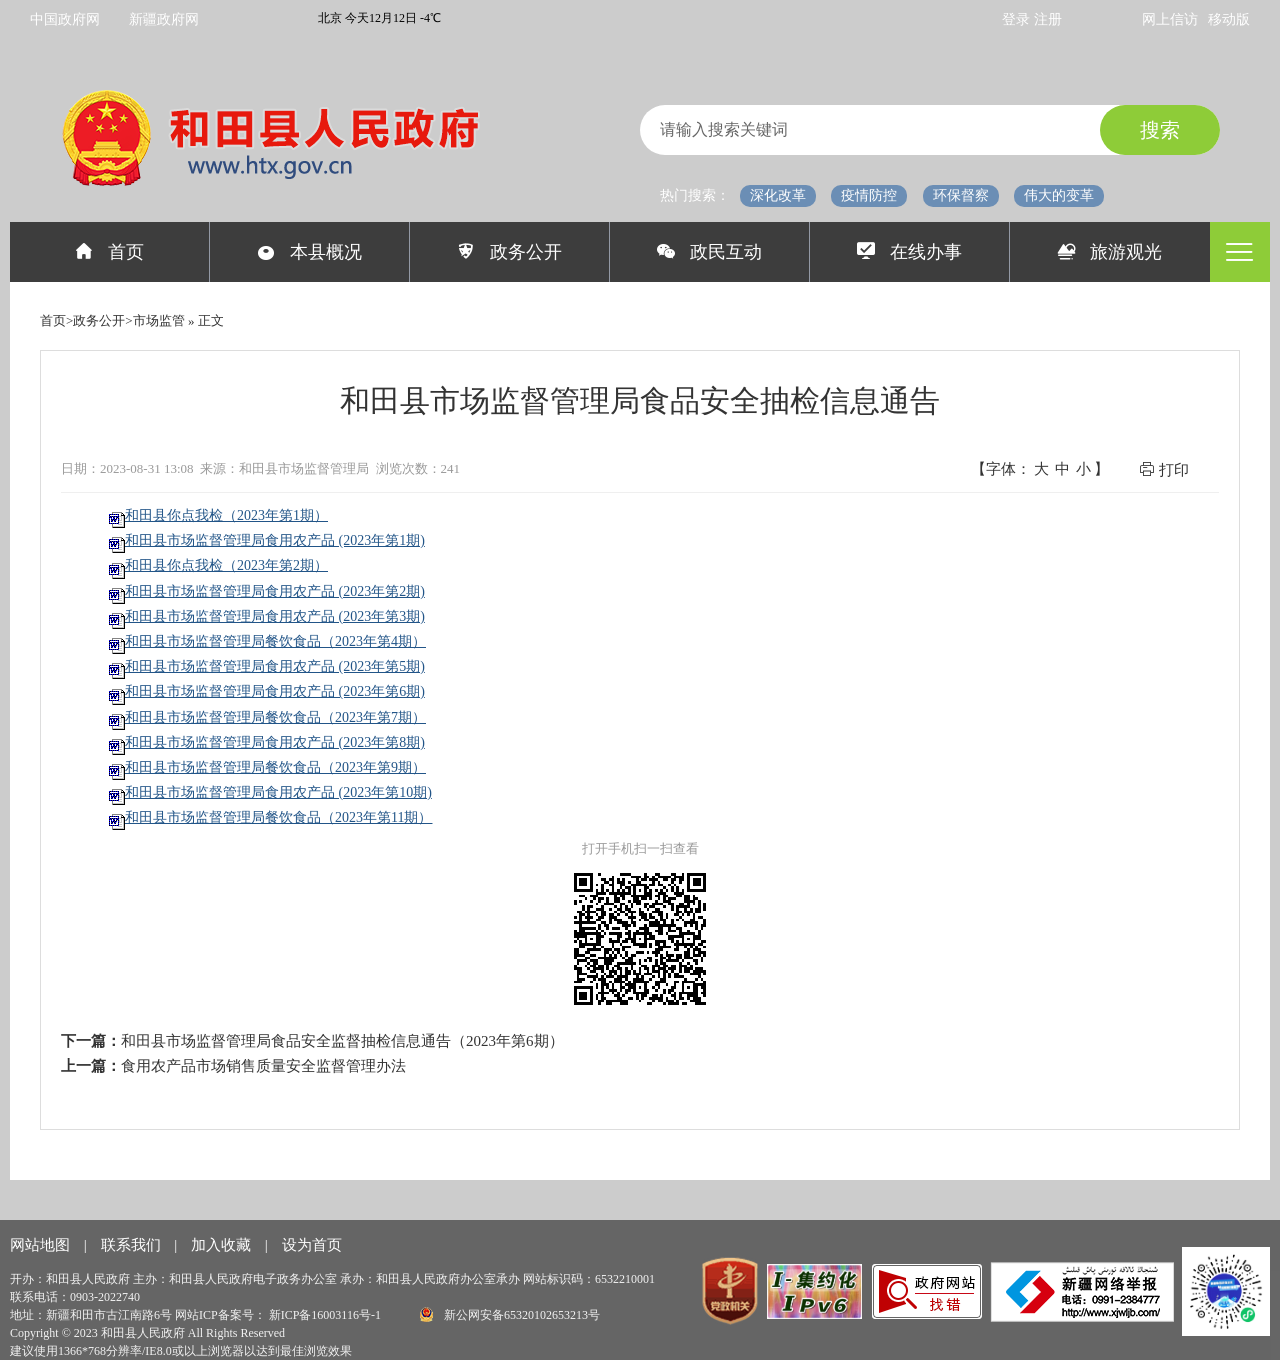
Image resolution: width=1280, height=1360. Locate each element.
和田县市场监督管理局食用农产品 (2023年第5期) (275, 666)
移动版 (1229, 19)
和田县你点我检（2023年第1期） (226, 515)
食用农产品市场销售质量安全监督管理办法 (263, 1066)
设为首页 (312, 1245)
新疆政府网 (164, 19)
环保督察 (961, 195)
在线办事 (909, 252)
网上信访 (1170, 19)
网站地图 (42, 1245)
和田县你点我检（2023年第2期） (226, 565)
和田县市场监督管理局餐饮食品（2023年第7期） (275, 717)
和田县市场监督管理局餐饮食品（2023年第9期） (275, 767)
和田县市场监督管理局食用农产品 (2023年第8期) (275, 742)
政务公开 (509, 252)
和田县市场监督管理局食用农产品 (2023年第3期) (275, 616)
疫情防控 (869, 195)
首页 (109, 252)
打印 (1164, 469)
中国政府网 (65, 19)
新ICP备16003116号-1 (326, 1315)
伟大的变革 (1059, 195)
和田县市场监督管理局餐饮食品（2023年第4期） (275, 641)
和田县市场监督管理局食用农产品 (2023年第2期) (275, 591)
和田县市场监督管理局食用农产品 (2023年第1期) (275, 540)
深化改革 (778, 195)
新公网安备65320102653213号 (510, 1314)
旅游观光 (1110, 252)
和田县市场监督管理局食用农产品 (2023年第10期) (278, 792)
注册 (1048, 19)
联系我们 (133, 1245)
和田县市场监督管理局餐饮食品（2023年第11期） (278, 817)
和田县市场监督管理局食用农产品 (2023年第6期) (275, 691)
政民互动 (709, 252)
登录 (1018, 19)
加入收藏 (223, 1245)
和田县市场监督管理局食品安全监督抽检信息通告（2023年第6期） (342, 1041)
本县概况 (309, 252)
